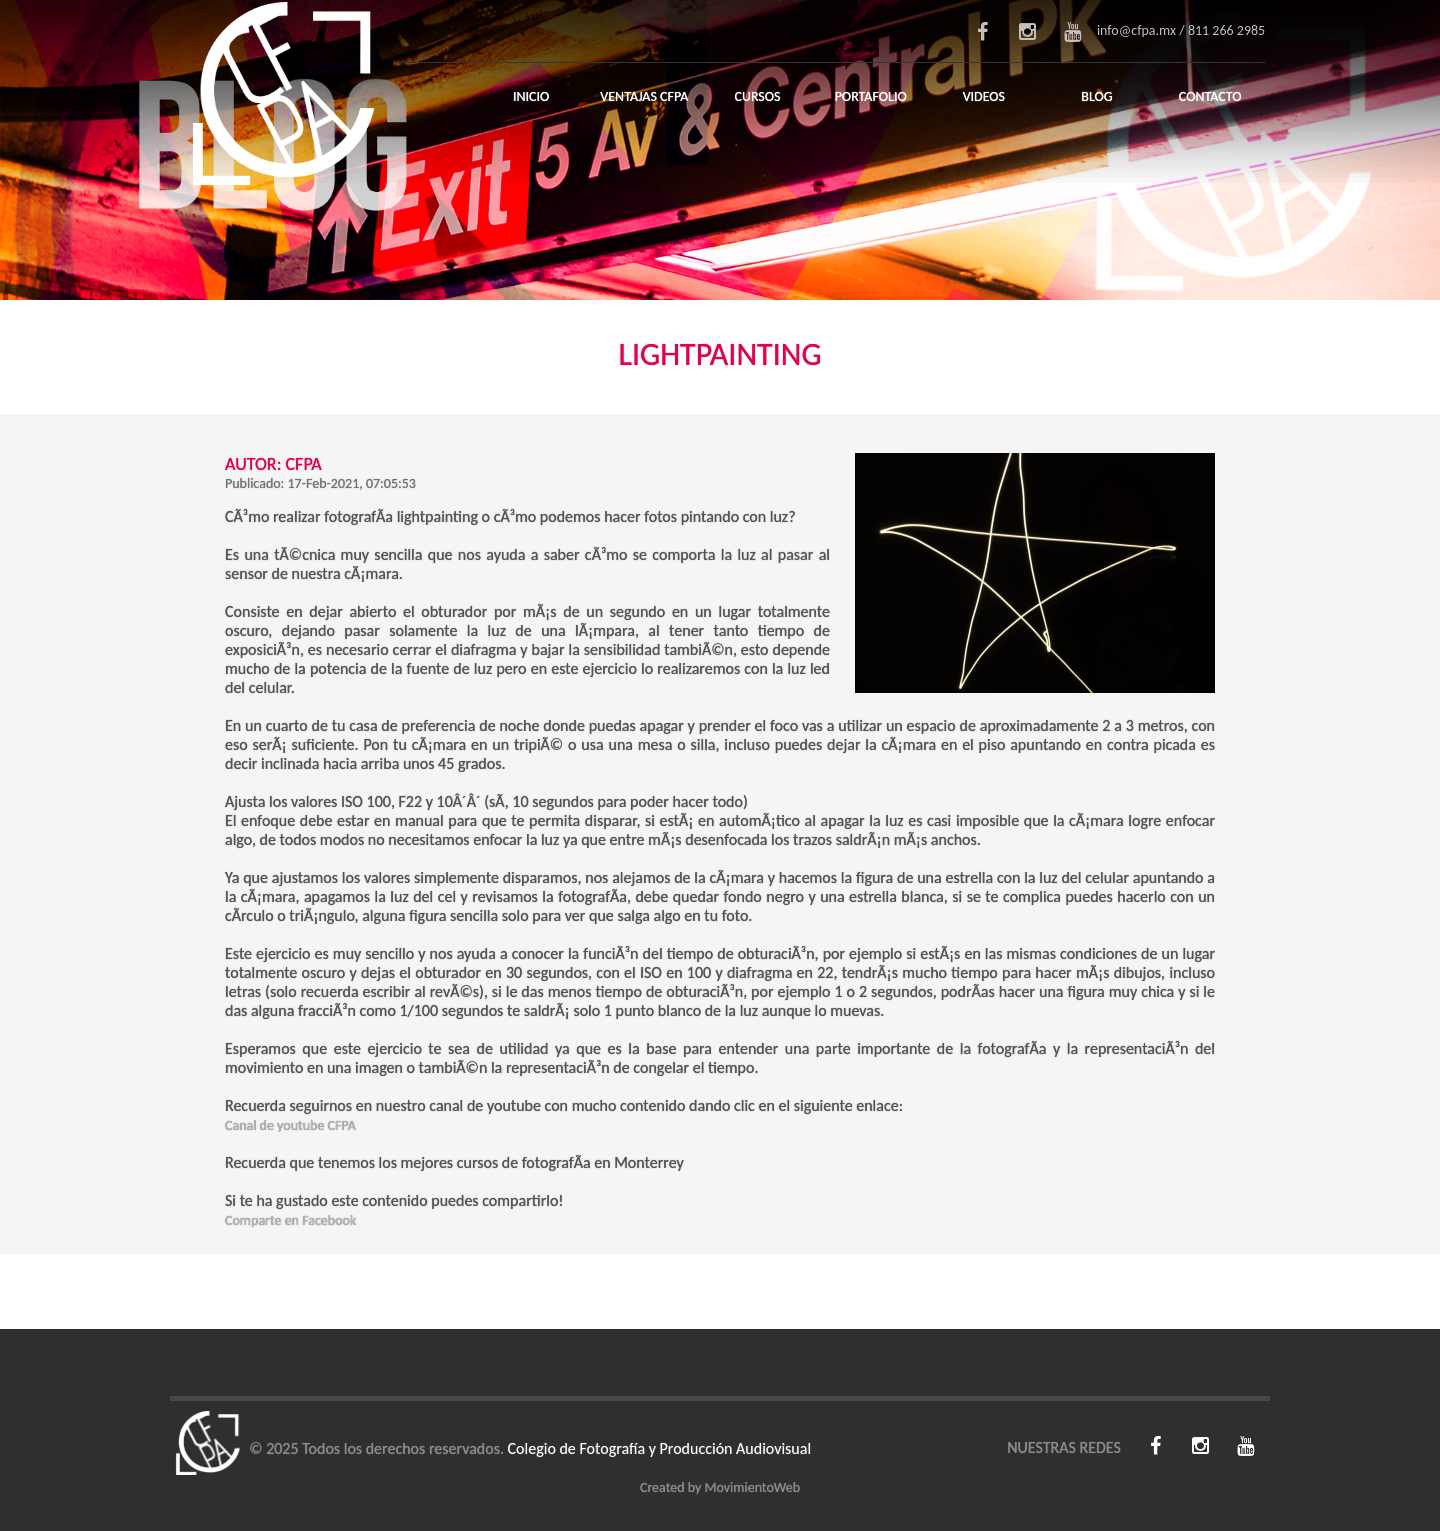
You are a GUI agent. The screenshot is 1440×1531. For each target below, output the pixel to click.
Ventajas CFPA (644, 96)
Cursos (757, 96)
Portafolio (871, 96)
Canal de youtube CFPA (290, 1125)
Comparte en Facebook (290, 1220)
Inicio (531, 96)
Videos (984, 96)
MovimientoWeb (752, 1487)
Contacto (1210, 96)
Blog (1096, 96)
